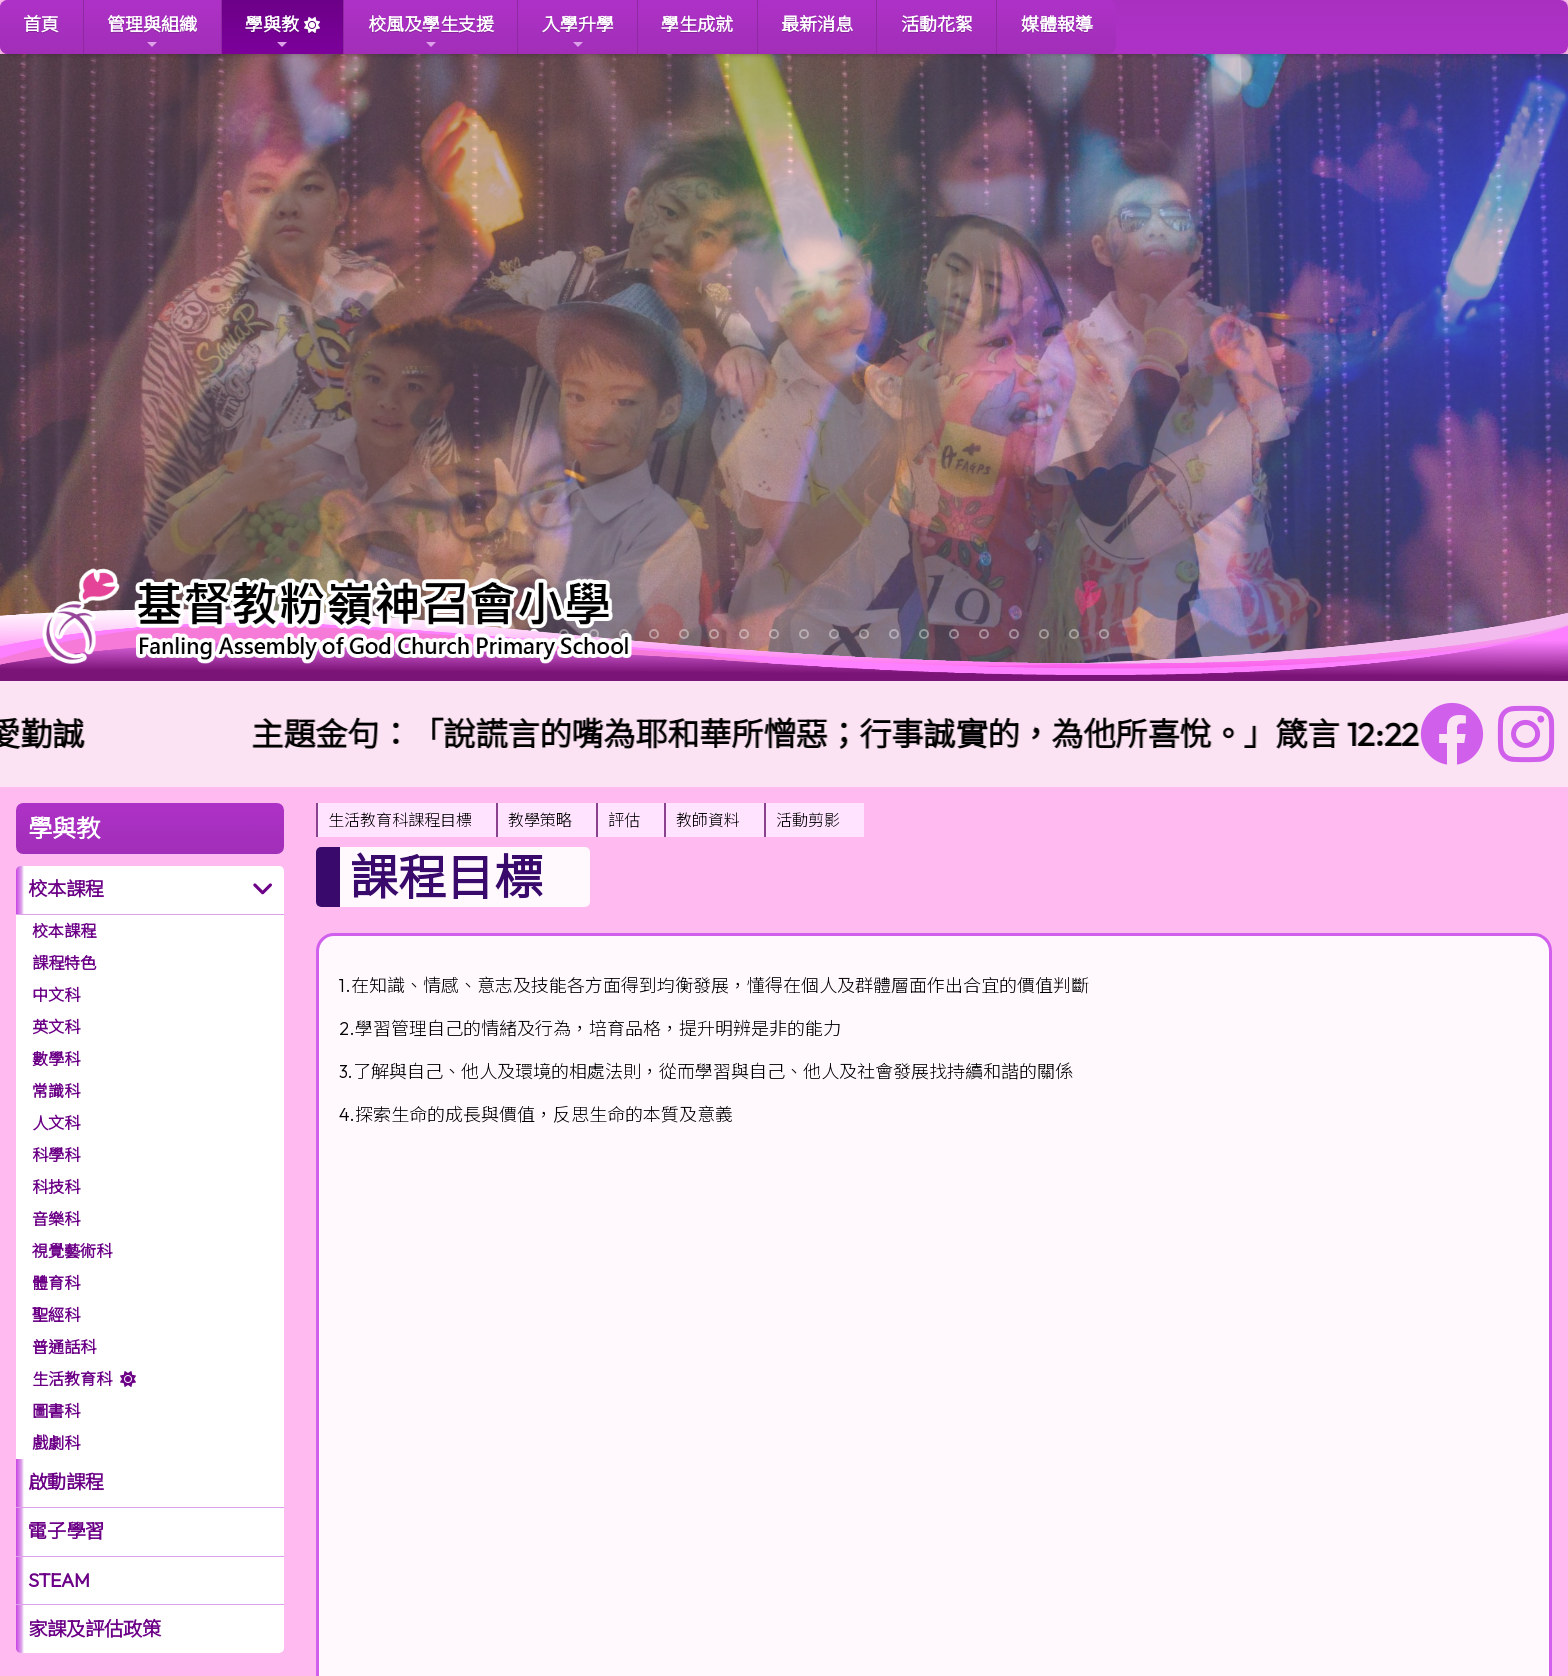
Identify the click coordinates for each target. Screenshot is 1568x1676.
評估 (624, 820)
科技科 (56, 1187)
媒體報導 (1057, 24)
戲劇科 (56, 1443)
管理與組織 (152, 32)
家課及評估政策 (94, 1629)
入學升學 (578, 32)
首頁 (41, 24)
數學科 (56, 1059)
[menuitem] (406, 820)
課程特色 (64, 963)
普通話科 (64, 1347)
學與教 (272, 32)
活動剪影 (808, 820)
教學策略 (540, 820)
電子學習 (66, 1531)
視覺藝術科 (72, 1251)
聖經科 (56, 1315)
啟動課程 (66, 1482)
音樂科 (56, 1219)
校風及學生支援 (431, 32)
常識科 (56, 1091)
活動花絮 (937, 24)
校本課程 (66, 889)
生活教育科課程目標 (400, 820)
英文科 (56, 1027)
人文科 (56, 1123)
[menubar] (590, 820)
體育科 (56, 1283)
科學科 (56, 1155)
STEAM (59, 1580)
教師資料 (708, 820)
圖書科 (56, 1411)
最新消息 (817, 24)
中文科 (56, 995)
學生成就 (697, 24)
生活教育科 (72, 1379)
